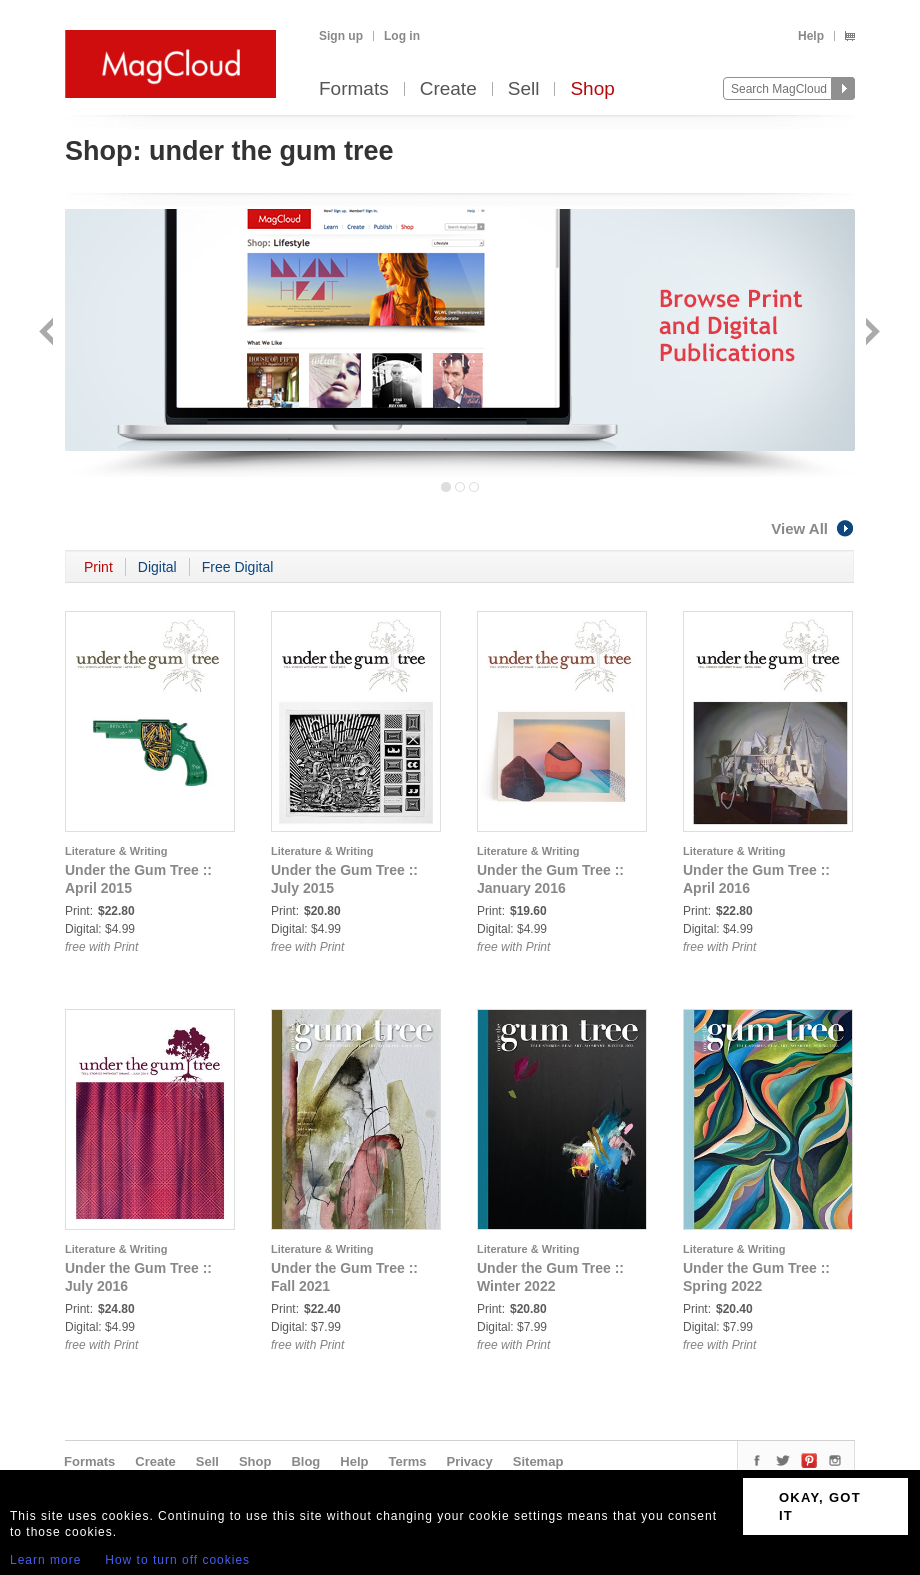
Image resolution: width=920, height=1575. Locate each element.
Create (448, 89)
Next (870, 333)
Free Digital (238, 567)
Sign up (341, 36)
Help (811, 36)
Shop (592, 89)
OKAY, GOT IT (820, 1506)
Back (48, 333)
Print (98, 567)
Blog (305, 1461)
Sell (524, 89)
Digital (157, 567)
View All (813, 528)
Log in (402, 36)
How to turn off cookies (177, 1560)
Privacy (470, 1461)
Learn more (45, 1560)
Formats (354, 89)
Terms (407, 1461)
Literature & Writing (116, 851)
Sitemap (538, 1461)
